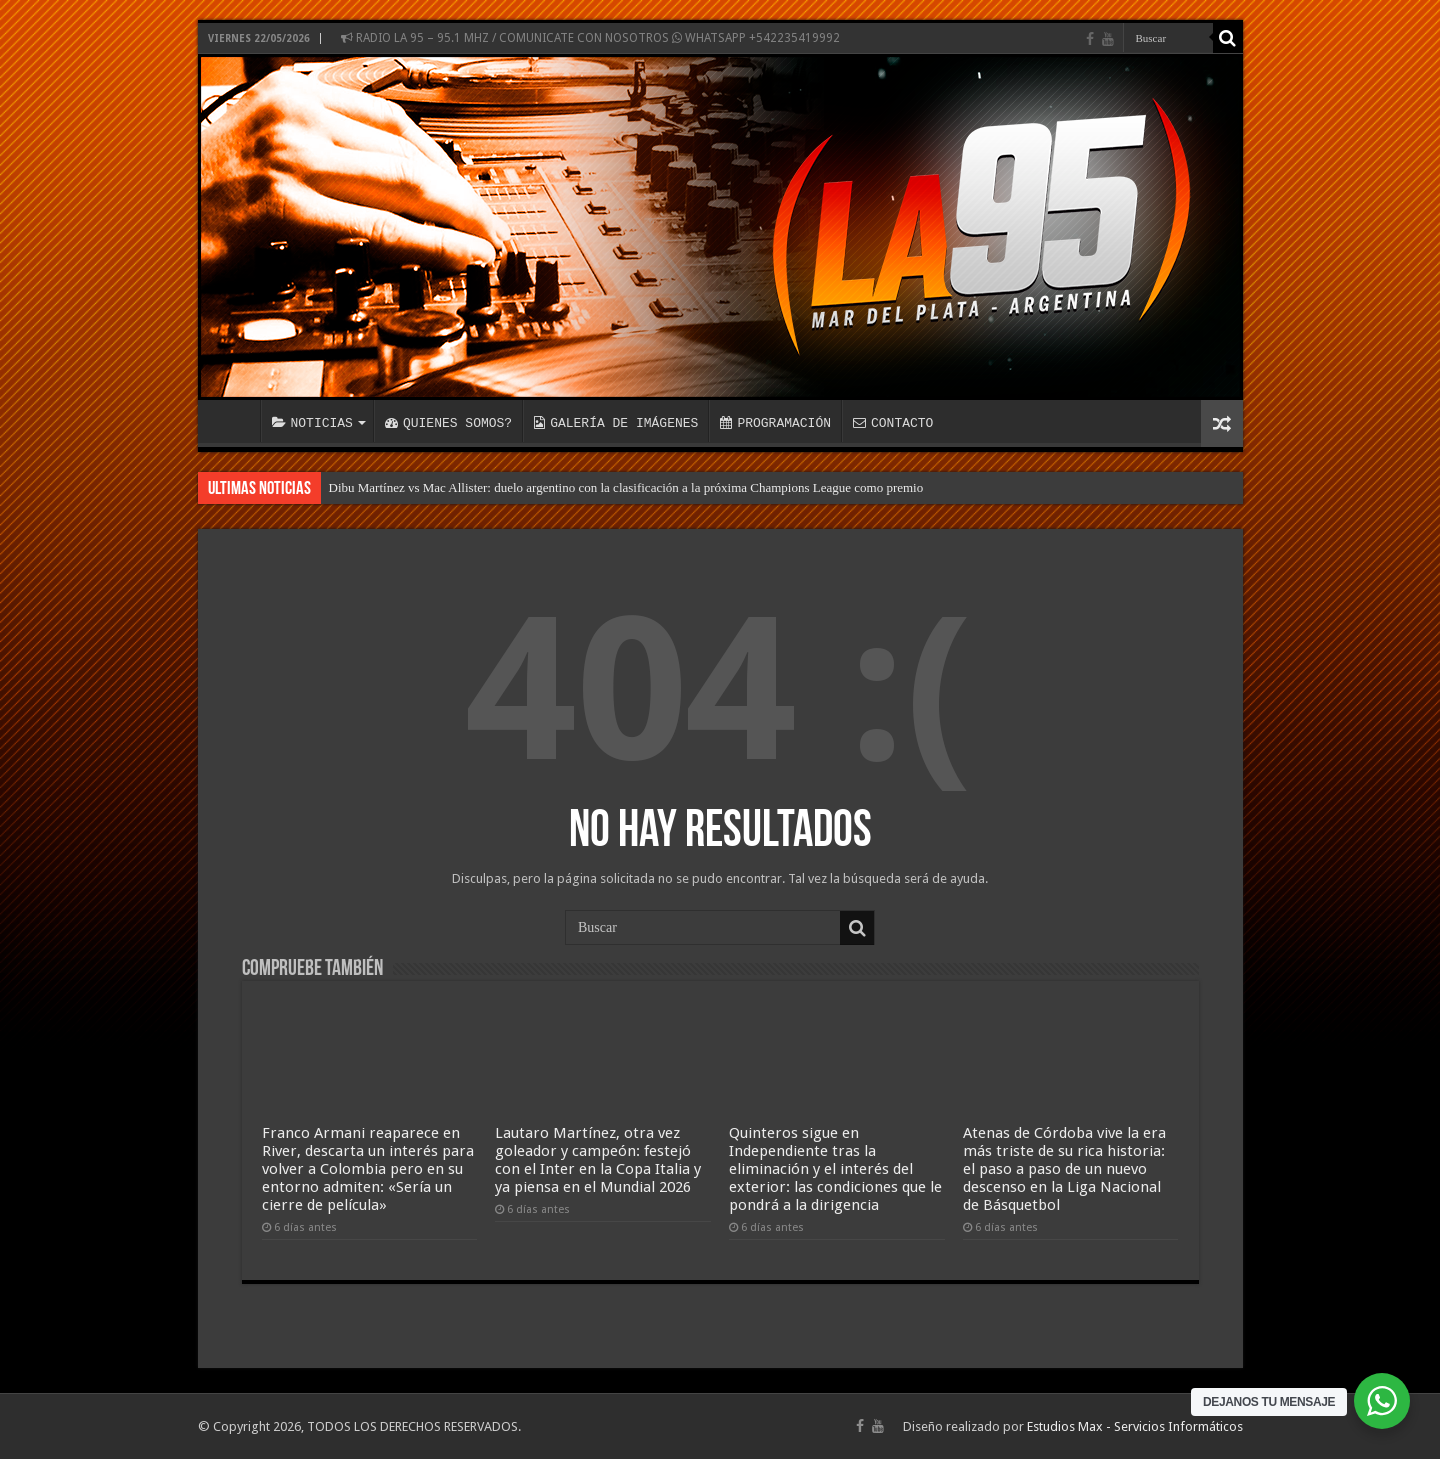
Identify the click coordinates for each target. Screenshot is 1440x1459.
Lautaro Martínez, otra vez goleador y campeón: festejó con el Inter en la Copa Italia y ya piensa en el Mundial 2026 (598, 1160)
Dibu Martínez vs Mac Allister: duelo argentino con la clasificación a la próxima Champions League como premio (626, 487)
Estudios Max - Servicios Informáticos (1135, 1426)
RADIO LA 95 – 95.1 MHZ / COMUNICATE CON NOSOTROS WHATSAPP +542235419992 (590, 38)
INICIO (234, 421)
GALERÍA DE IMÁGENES (616, 423)
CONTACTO (893, 423)
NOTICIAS (312, 423)
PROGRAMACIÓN (775, 423)
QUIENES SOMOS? (448, 423)
